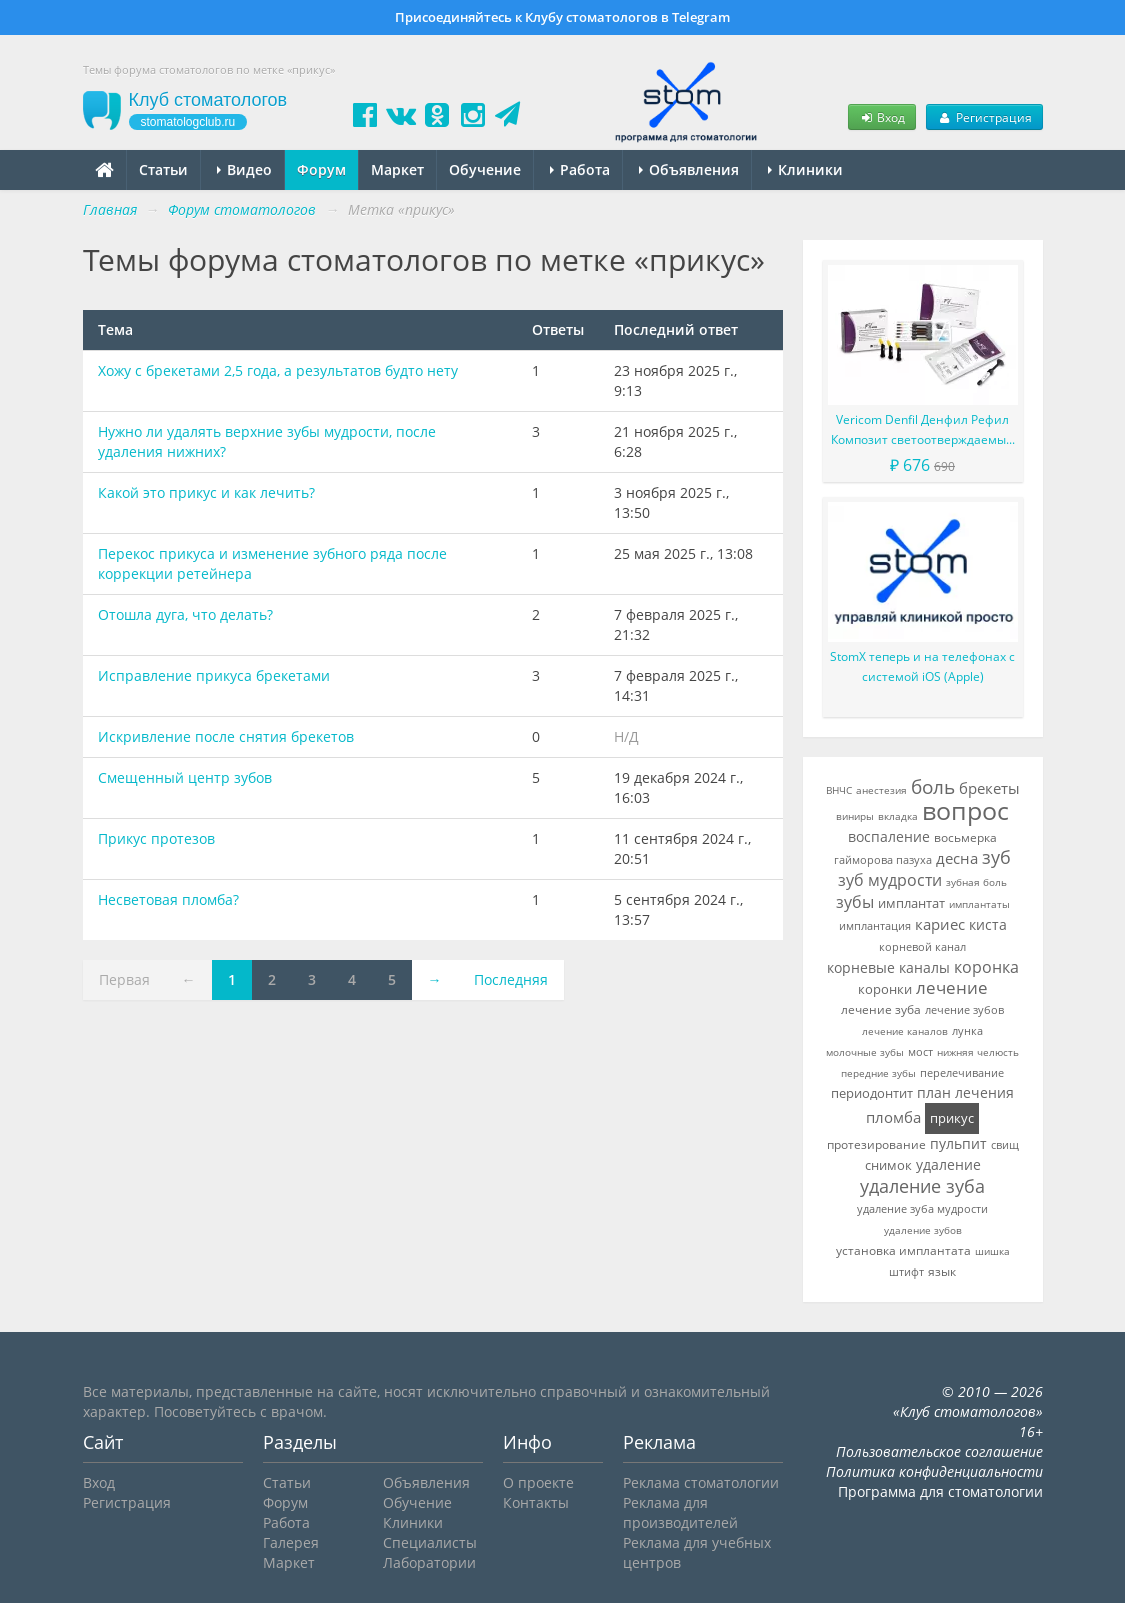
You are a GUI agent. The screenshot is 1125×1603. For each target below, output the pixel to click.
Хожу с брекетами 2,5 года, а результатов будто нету (278, 370)
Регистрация (984, 117)
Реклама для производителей (680, 1512)
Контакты (536, 1502)
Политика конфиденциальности (934, 1471)
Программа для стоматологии (940, 1491)
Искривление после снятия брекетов (226, 736)
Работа (580, 169)
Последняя (511, 979)
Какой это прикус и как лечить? (206, 492)
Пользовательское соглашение (939, 1451)
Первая (124, 979)
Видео (244, 169)
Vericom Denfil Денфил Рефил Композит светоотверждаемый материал (922, 430)
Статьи (163, 169)
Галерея (291, 1542)
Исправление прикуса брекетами (214, 675)
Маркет (397, 169)
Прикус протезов (156, 838)
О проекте (538, 1482)
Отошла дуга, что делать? (185, 614)
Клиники (805, 169)
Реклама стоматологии (701, 1482)
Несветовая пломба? (168, 899)
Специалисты (430, 1542)
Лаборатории (429, 1562)
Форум (321, 169)
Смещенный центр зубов (185, 777)
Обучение (485, 169)
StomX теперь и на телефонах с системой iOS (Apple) (922, 666)
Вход (882, 117)
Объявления (689, 169)
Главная (110, 209)
